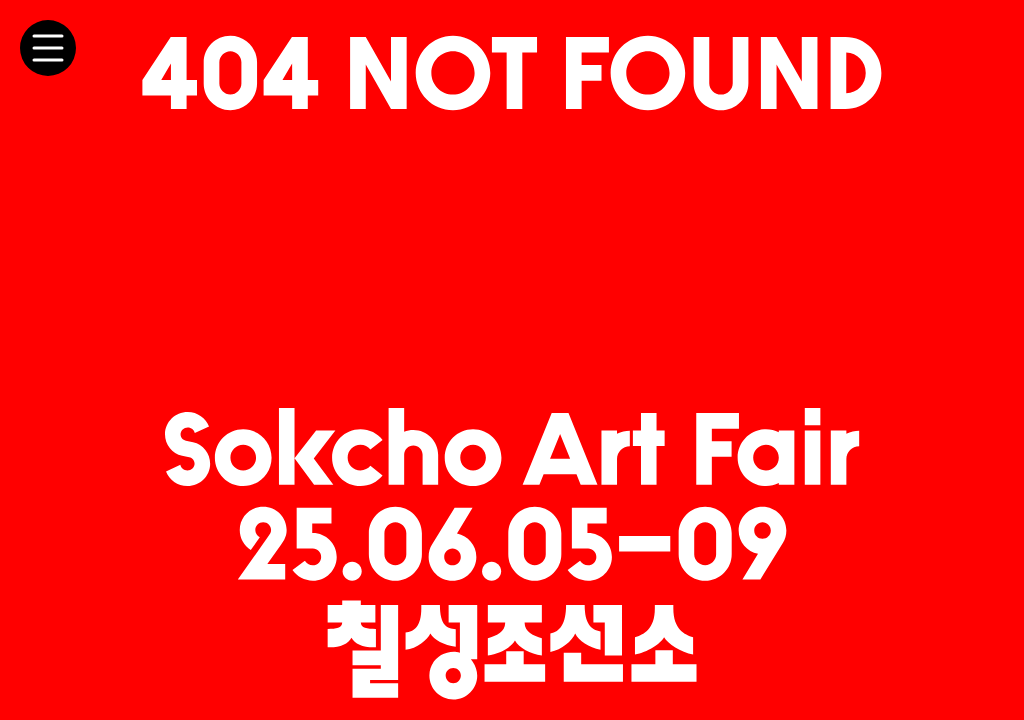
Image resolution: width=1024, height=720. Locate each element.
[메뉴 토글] (48, 48)
